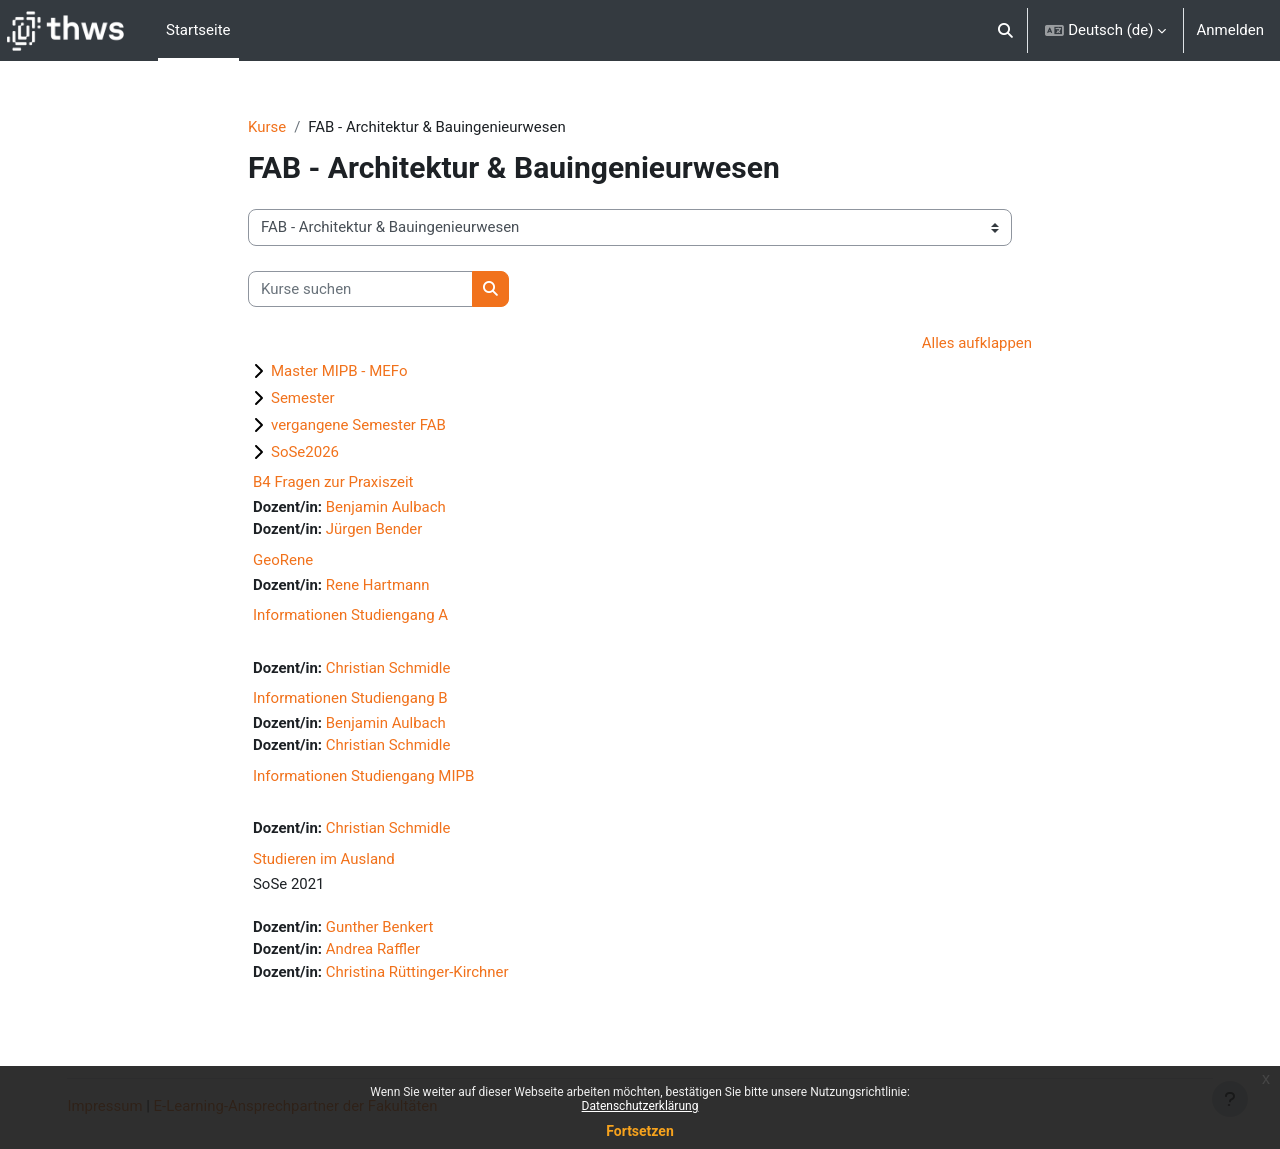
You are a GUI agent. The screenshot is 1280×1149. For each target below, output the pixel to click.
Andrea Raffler (373, 951)
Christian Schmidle (388, 668)
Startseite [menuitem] (198, 30)
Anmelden (1230, 30)
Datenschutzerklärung (640, 1106)
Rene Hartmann (378, 585)
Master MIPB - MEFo (339, 371)
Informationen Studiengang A (350, 616)
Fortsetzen (640, 1131)
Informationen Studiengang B (350, 699)
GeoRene (283, 560)
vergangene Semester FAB (358, 425)
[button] (1005, 30)
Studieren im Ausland (324, 860)
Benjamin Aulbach (386, 507)
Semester (303, 398)
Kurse (267, 127)
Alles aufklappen (976, 344)
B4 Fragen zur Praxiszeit (333, 482)
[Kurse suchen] (360, 289)
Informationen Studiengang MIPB (363, 777)
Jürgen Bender (374, 530)
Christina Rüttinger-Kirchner (418, 973)
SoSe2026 (305, 452)
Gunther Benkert (380, 928)
